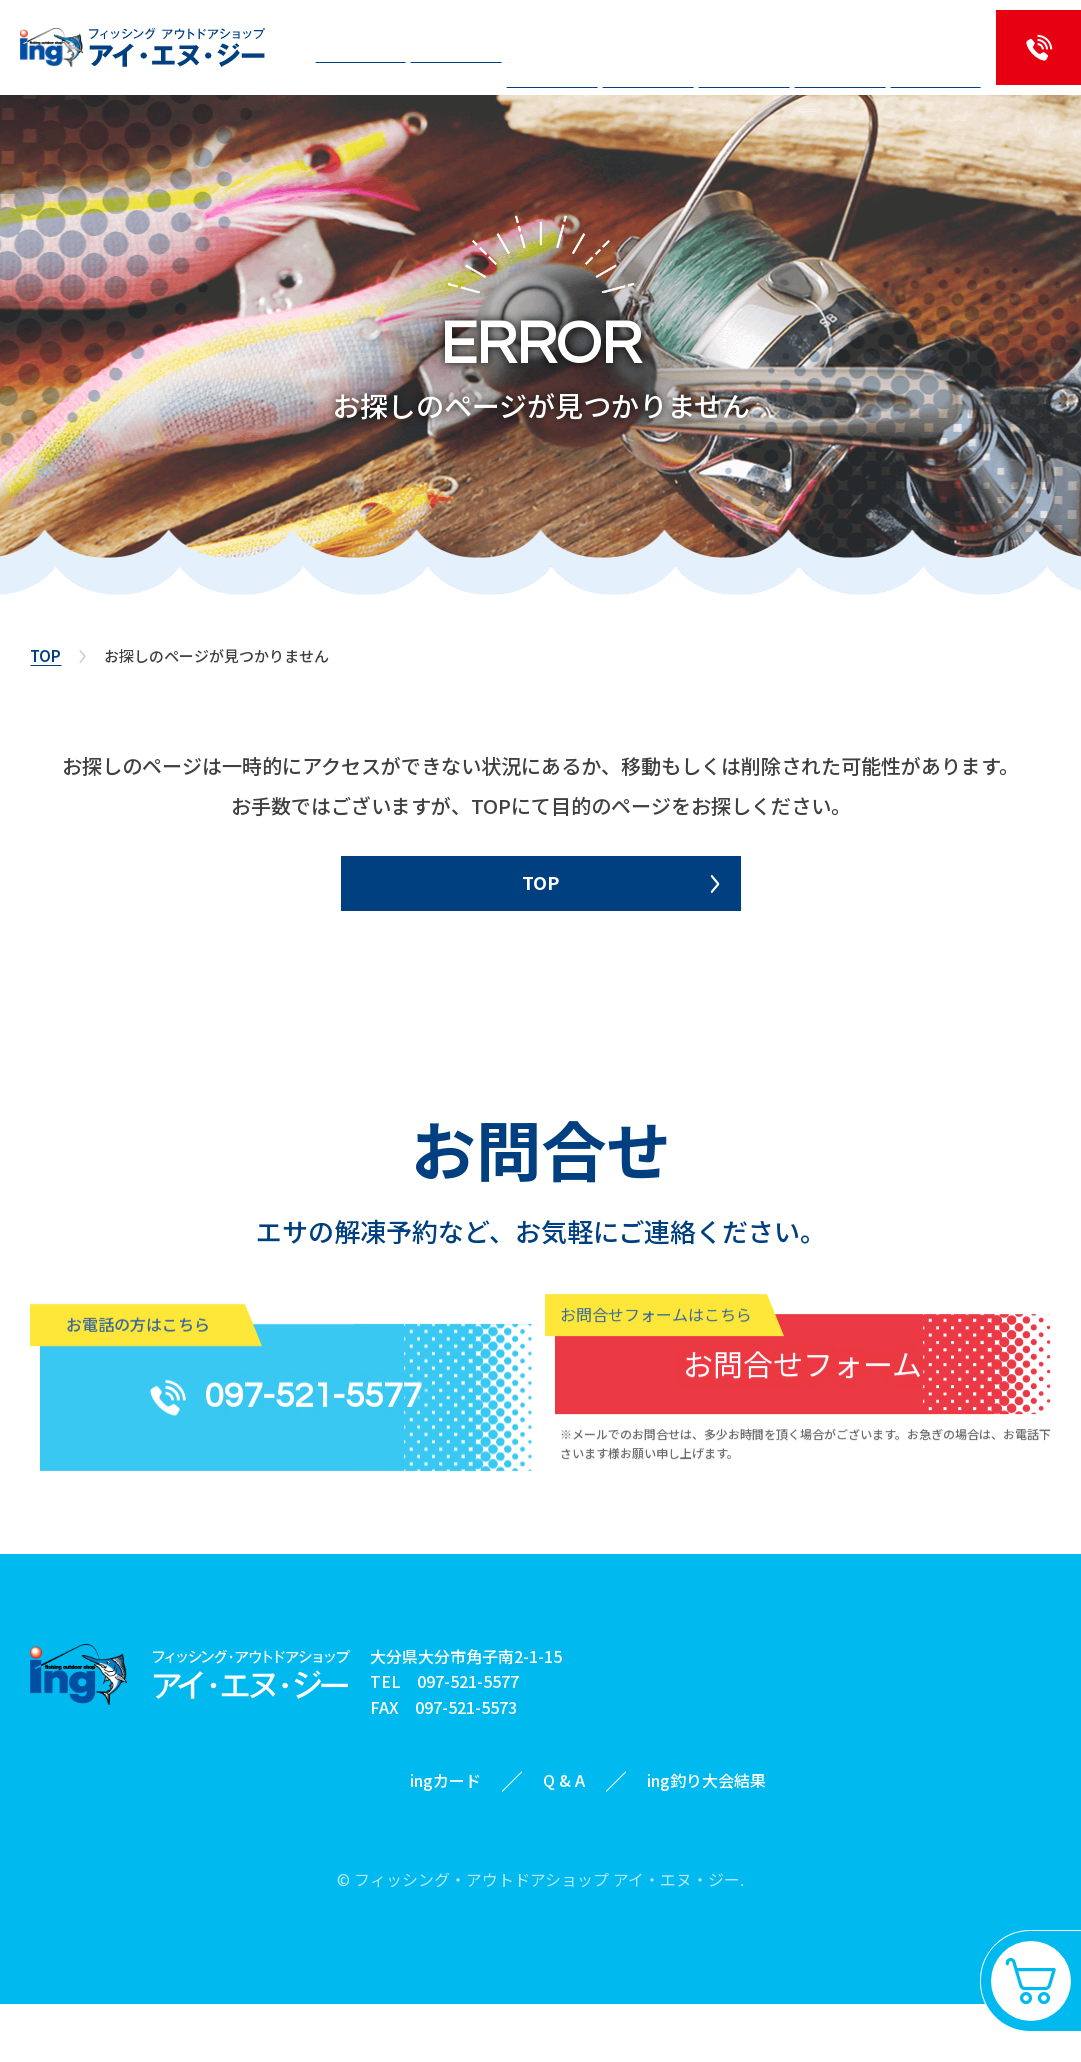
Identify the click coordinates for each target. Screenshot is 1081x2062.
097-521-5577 (468, 1740)
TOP (45, 655)
